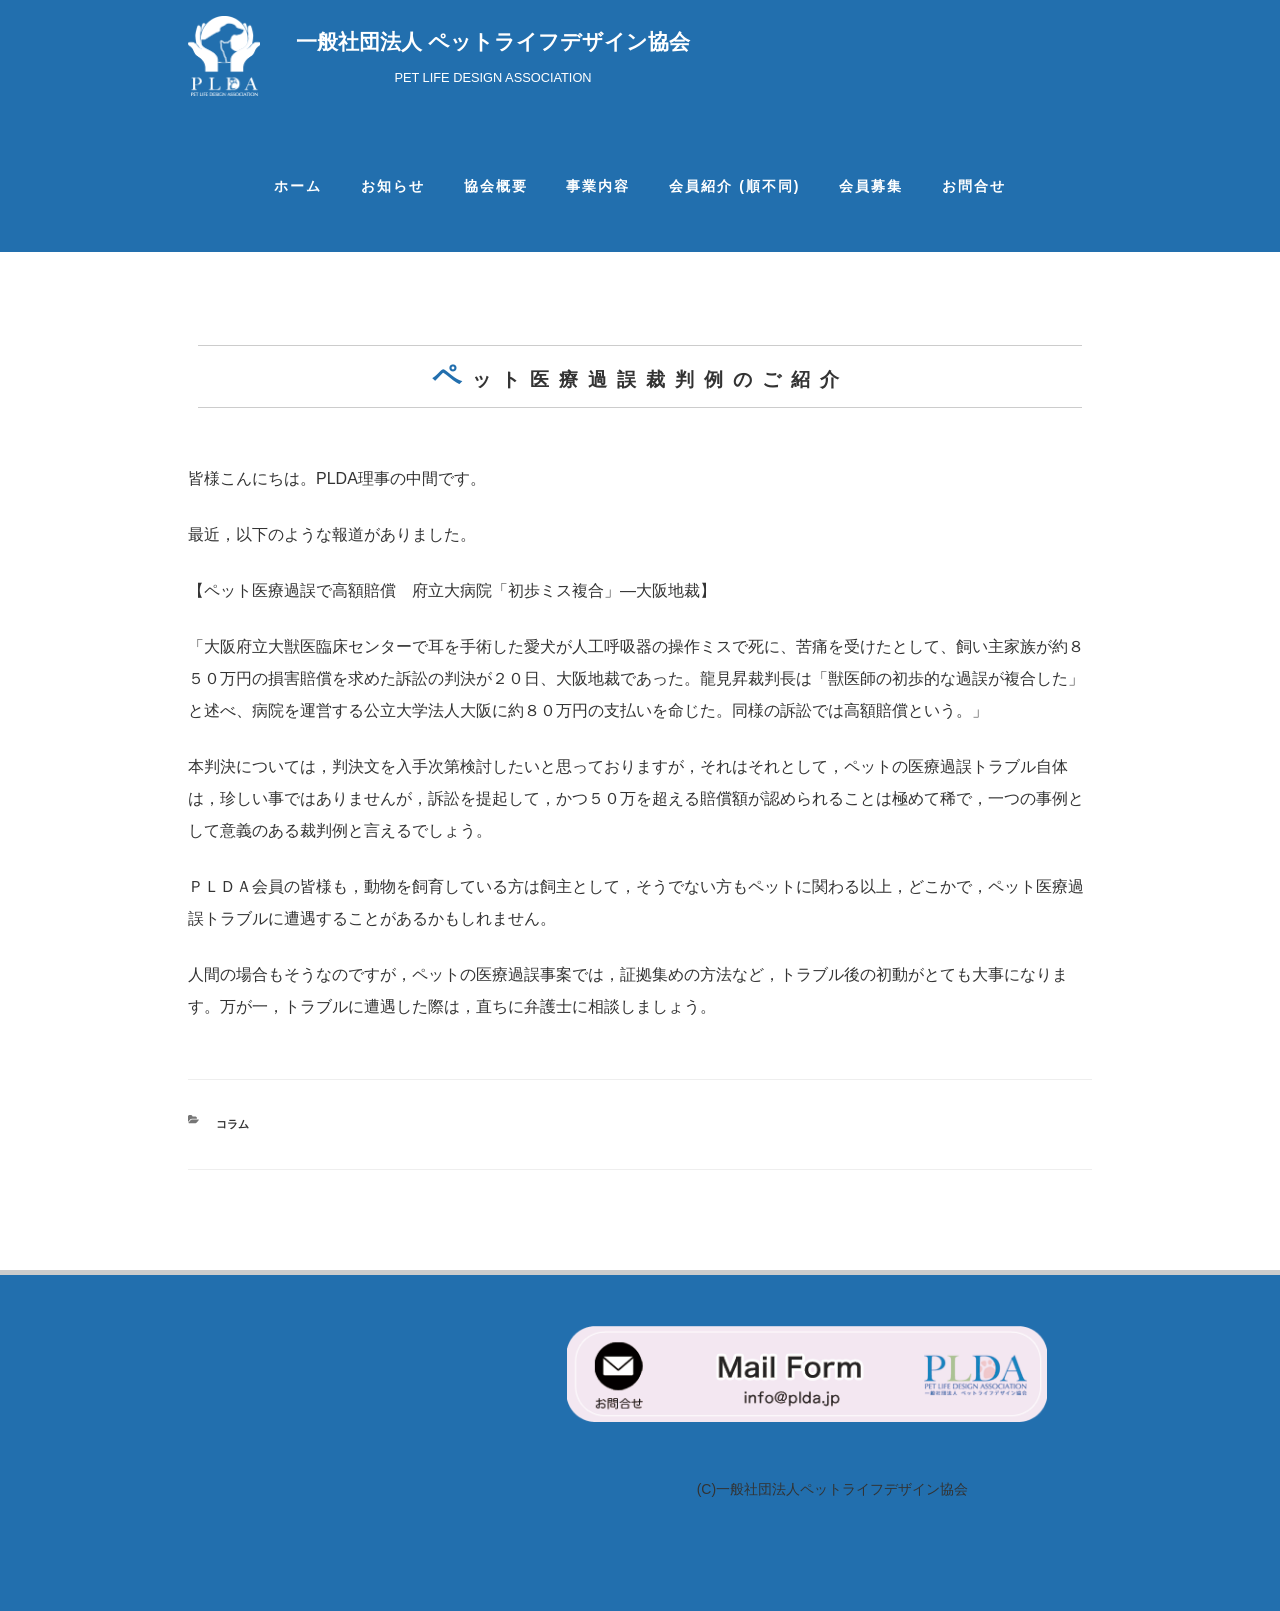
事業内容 (598, 186)
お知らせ (393, 186)
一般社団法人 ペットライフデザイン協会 (493, 41)
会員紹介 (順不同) (734, 186)
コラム (232, 1124)
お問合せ (974, 186)
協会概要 (496, 186)
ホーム (298, 186)
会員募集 (871, 186)
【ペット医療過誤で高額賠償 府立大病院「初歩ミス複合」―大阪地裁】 (452, 590)
